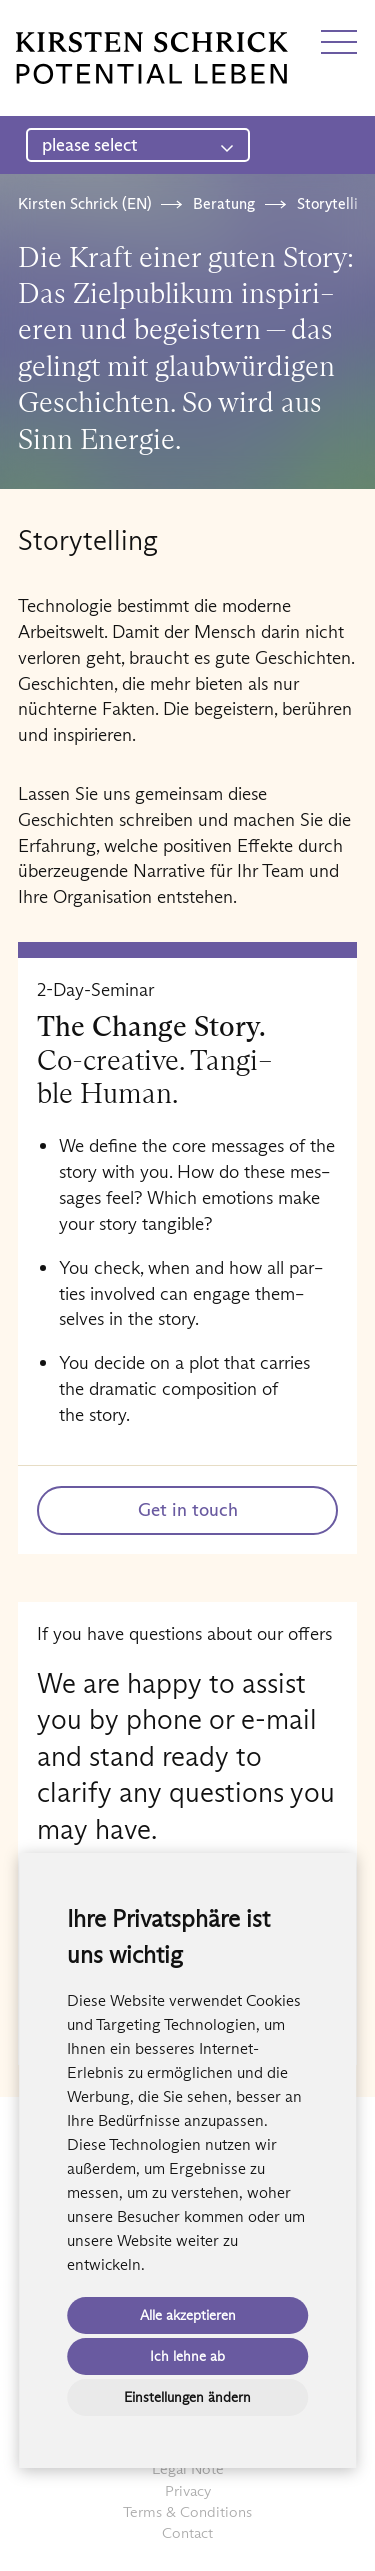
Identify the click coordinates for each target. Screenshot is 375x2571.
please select (138, 145)
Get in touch (188, 1509)
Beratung (224, 203)
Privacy (188, 2490)
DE (27, 22)
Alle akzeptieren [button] (188, 2315)
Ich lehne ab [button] (187, 2356)
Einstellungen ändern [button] (187, 2397)
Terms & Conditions (187, 2511)
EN (63, 22)
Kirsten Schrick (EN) (84, 203)
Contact (187, 2532)
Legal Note (188, 2468)
